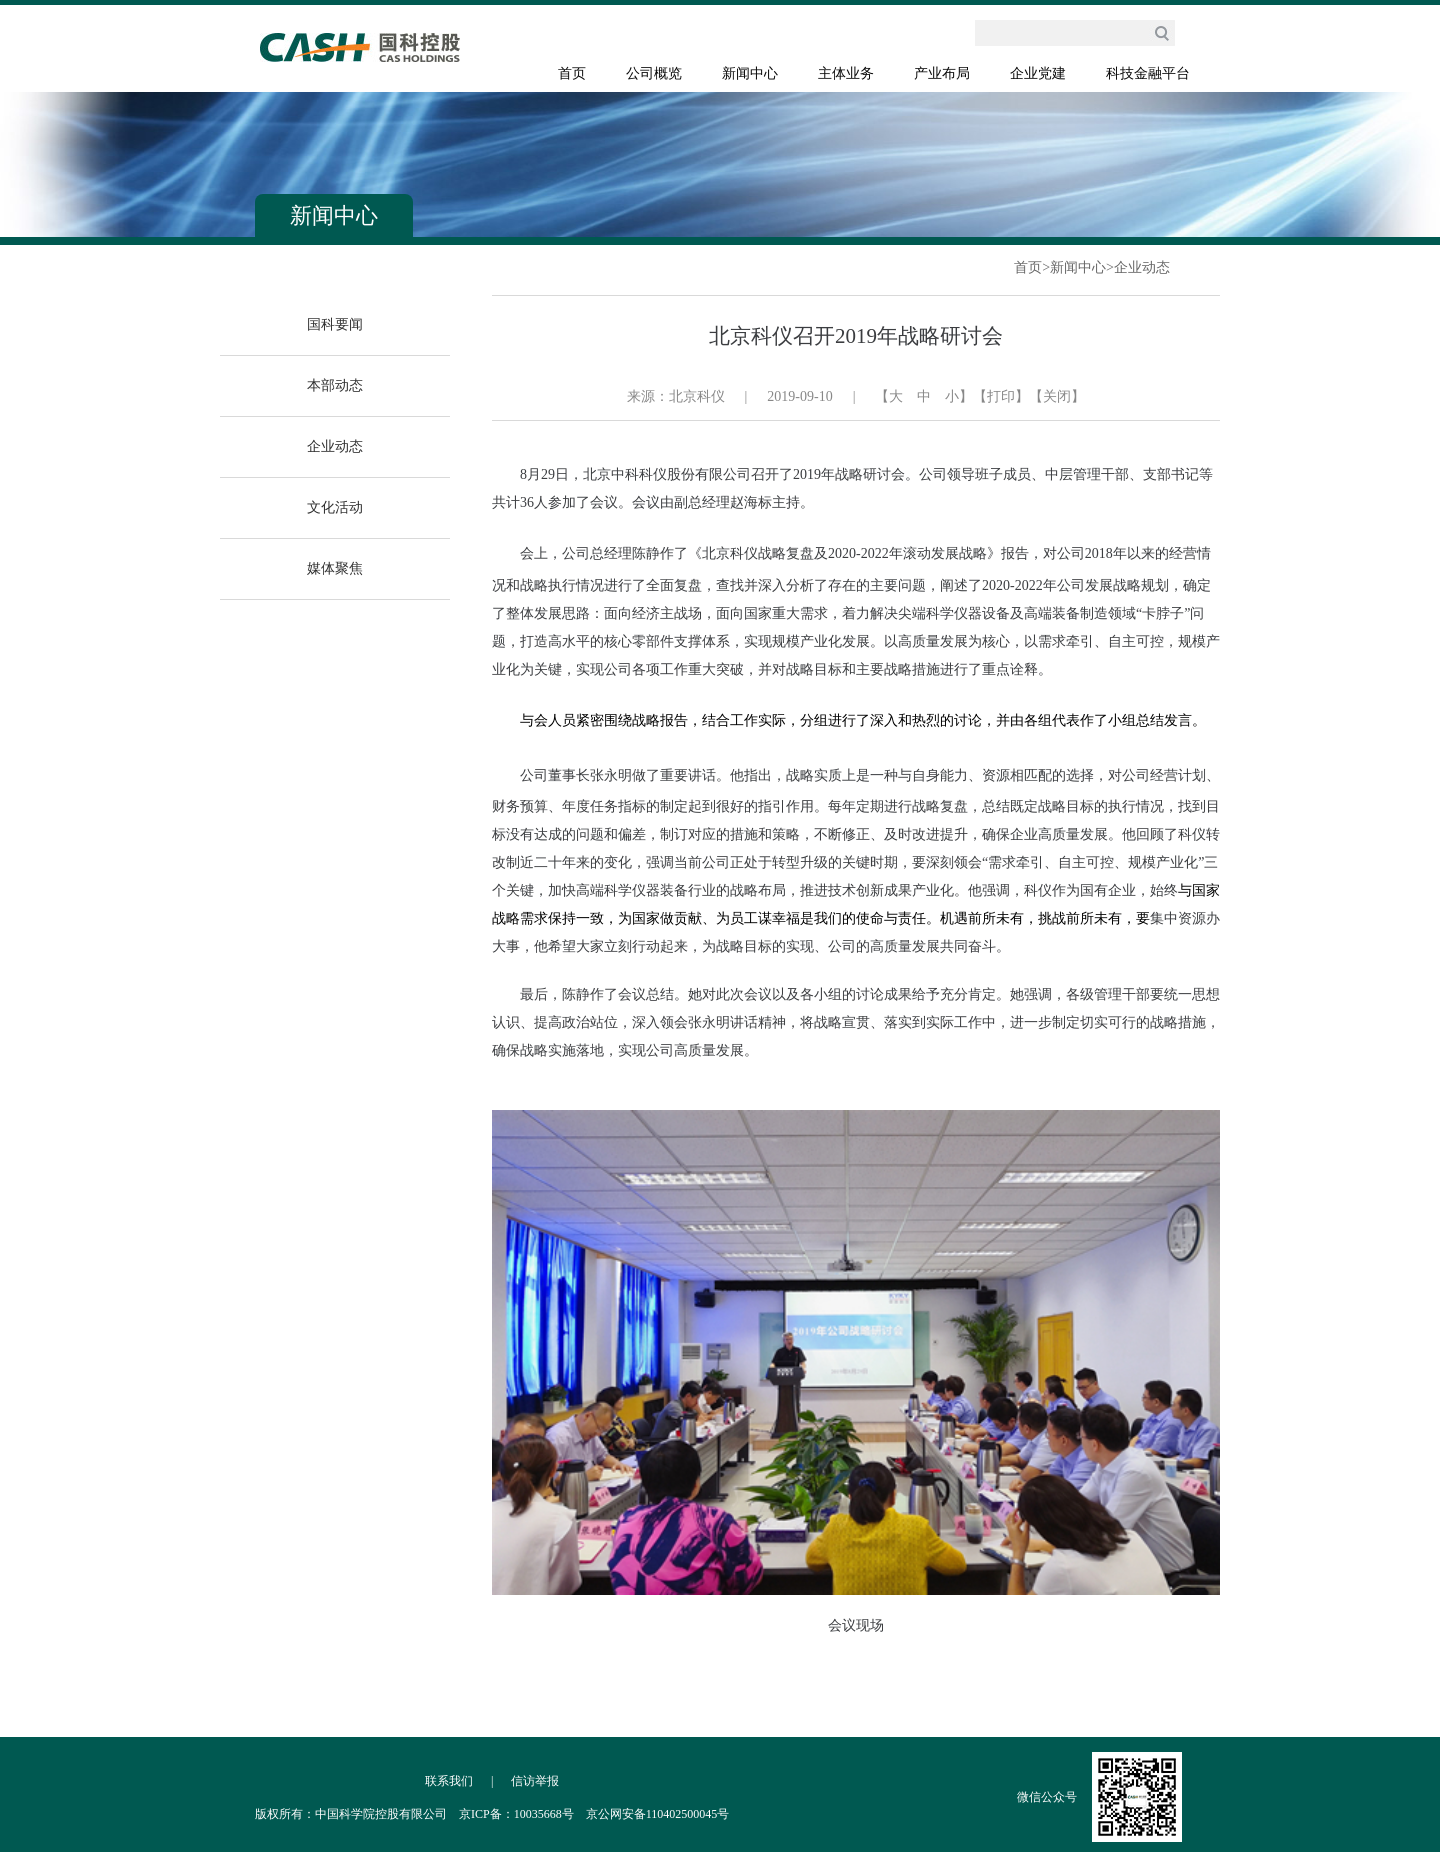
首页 (572, 73)
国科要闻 (335, 324)
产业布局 (942, 73)
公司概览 (654, 73)
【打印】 (1001, 396)
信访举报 (535, 1781)
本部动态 (335, 385)
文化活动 (335, 507)
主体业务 (846, 73)
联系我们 (449, 1781)
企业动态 (1142, 267)
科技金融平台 (1148, 73)
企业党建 (1038, 73)
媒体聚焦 (335, 568)
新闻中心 (750, 73)
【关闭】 (1057, 396)
